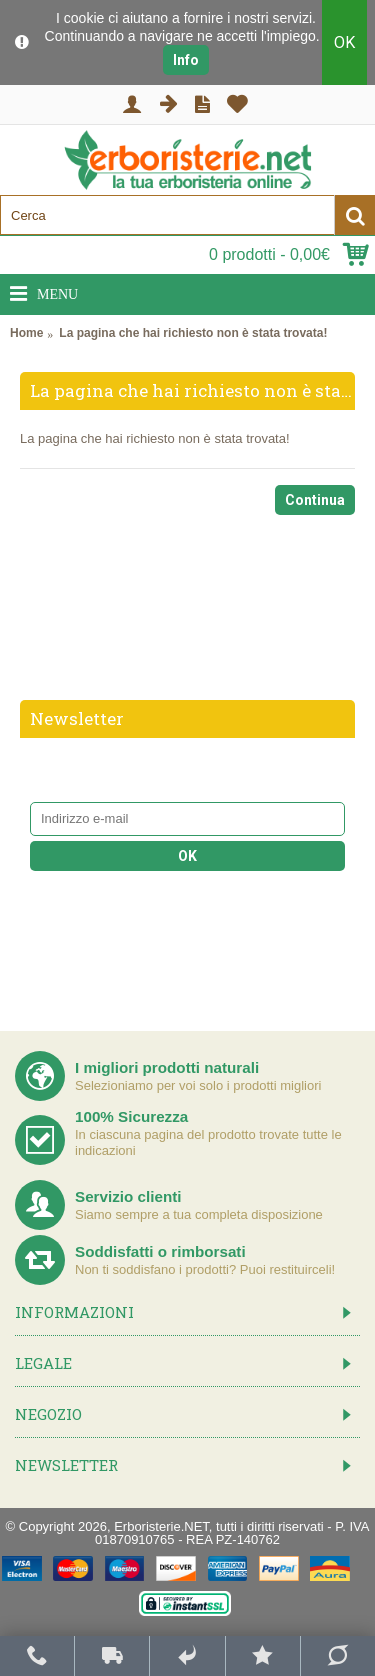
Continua (315, 500)
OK (344, 42)
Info (186, 60)
